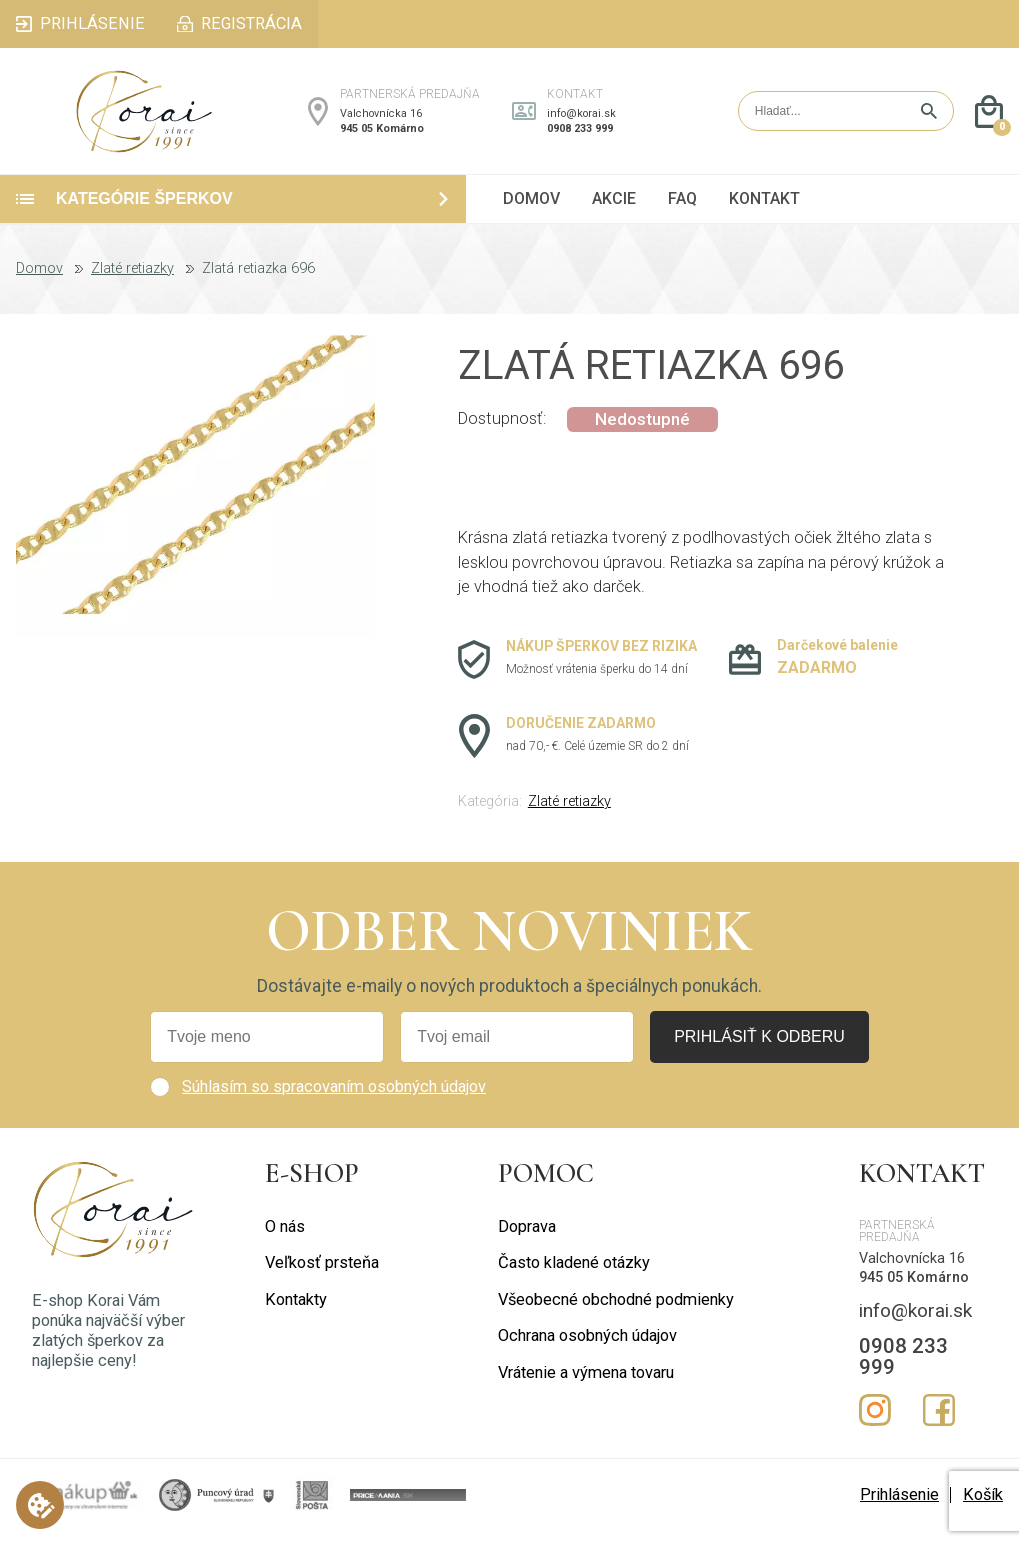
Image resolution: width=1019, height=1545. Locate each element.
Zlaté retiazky (132, 283)
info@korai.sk (581, 120)
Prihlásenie (899, 1508)
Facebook (939, 1424)
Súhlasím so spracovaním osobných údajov (334, 1100)
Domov (39, 283)
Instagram (875, 1424)
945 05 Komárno (382, 135)
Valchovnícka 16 (381, 120)
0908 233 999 (580, 135)
